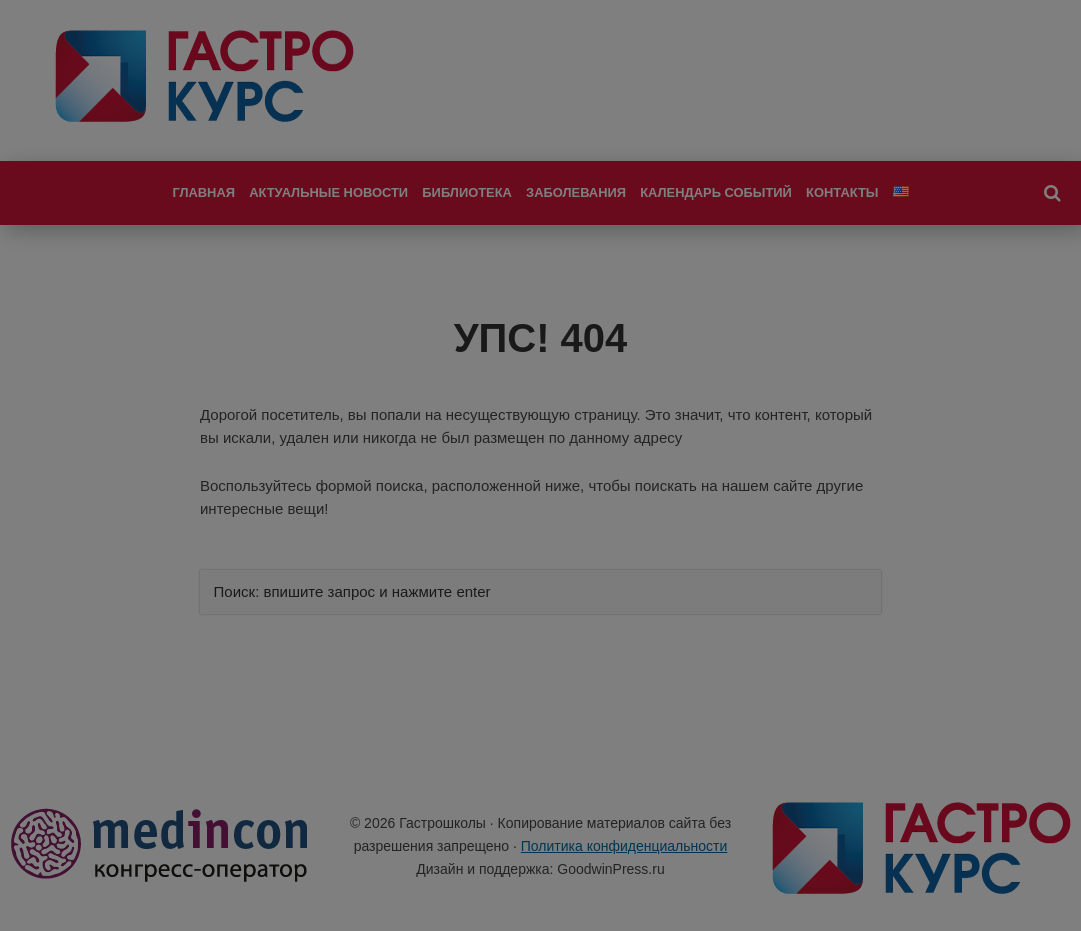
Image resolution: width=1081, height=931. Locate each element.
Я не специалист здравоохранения (540, 672)
